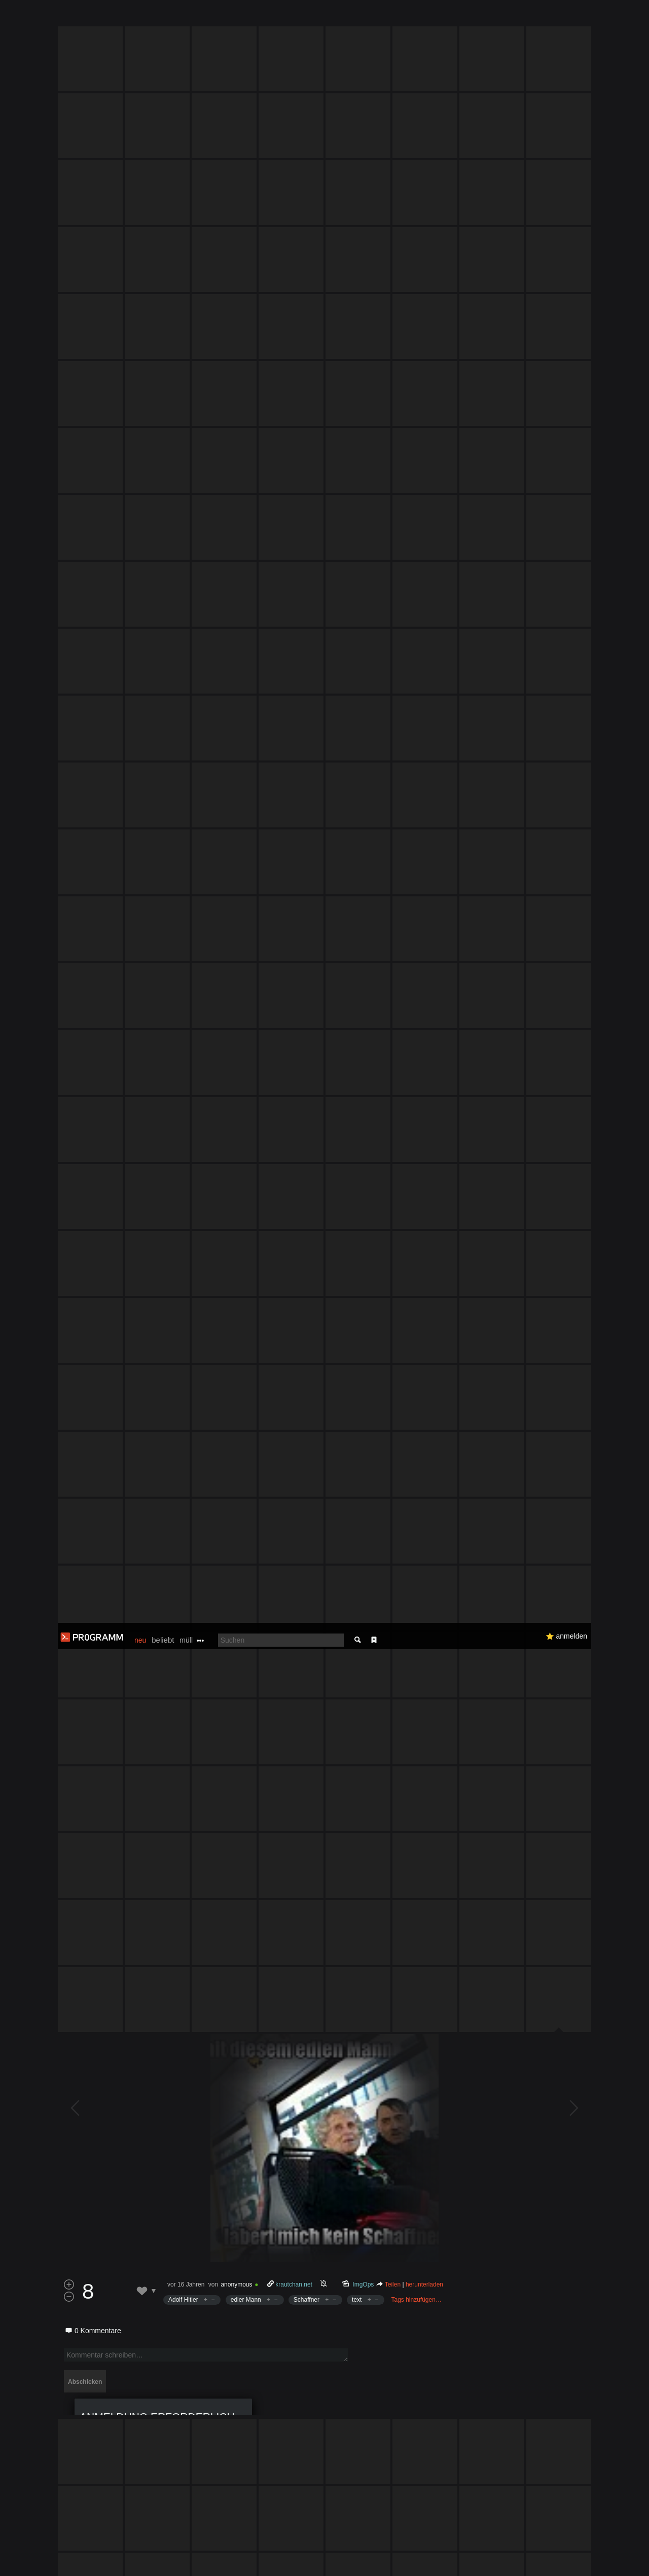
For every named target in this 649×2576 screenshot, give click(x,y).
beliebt (163, 17)
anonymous (236, 1280)
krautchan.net (293, 1280)
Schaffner (306, 1295)
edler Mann (246, 1295)
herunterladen (424, 1280)
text (357, 1295)
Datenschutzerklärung (298, 2563)
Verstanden (594, 2556)
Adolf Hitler (183, 1295)
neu (140, 17)
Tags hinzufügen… (416, 1295)
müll (186, 17)
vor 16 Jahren (185, 1280)
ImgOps (363, 1280)
